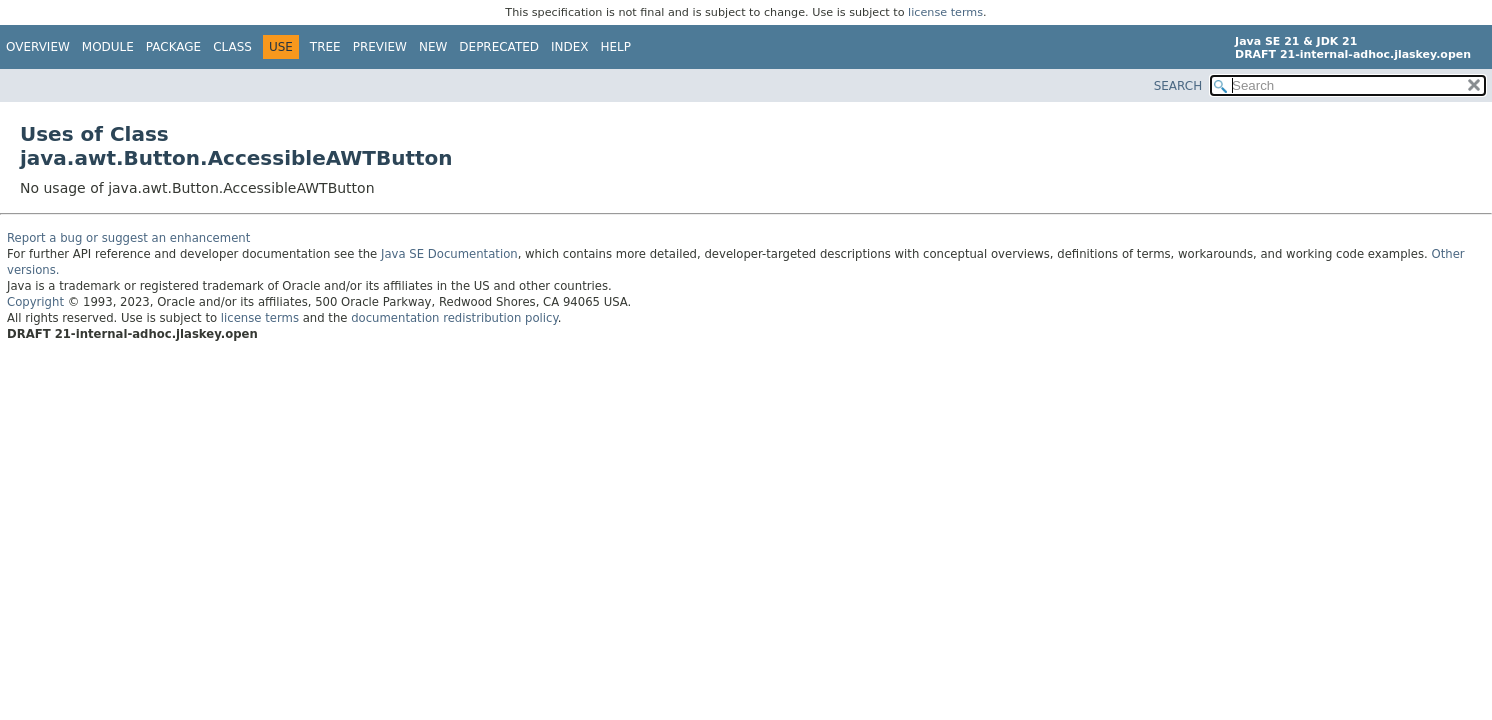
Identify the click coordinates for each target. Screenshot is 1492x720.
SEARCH (1178, 86)
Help (616, 47)
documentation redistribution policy (454, 318)
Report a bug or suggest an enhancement (128, 238)
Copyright (35, 302)
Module (108, 47)
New (433, 47)
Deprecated (499, 47)
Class (232, 47)
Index (570, 47)
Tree (325, 47)
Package (173, 47)
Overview (38, 47)
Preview (380, 47)
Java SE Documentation (449, 254)
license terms (945, 12)
